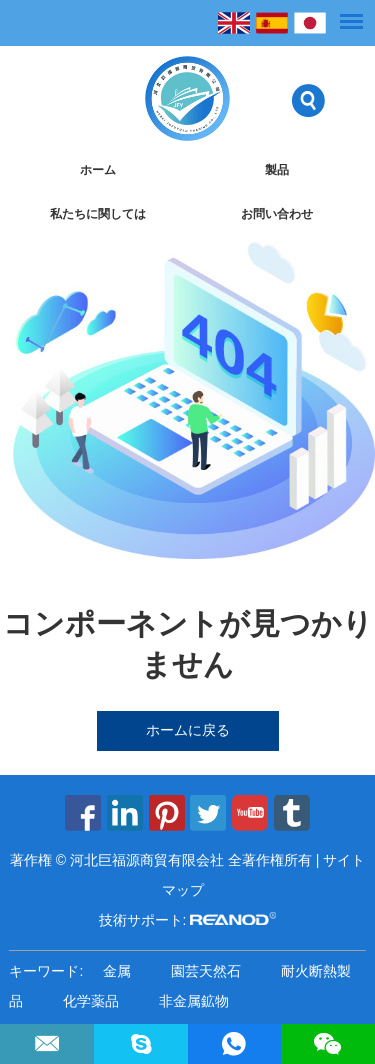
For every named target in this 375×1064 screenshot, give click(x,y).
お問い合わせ (277, 214)
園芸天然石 (206, 971)
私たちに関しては (98, 214)
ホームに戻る (188, 730)
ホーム (98, 170)
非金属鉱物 (194, 1001)
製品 (277, 170)
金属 (117, 971)
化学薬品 (91, 1001)
